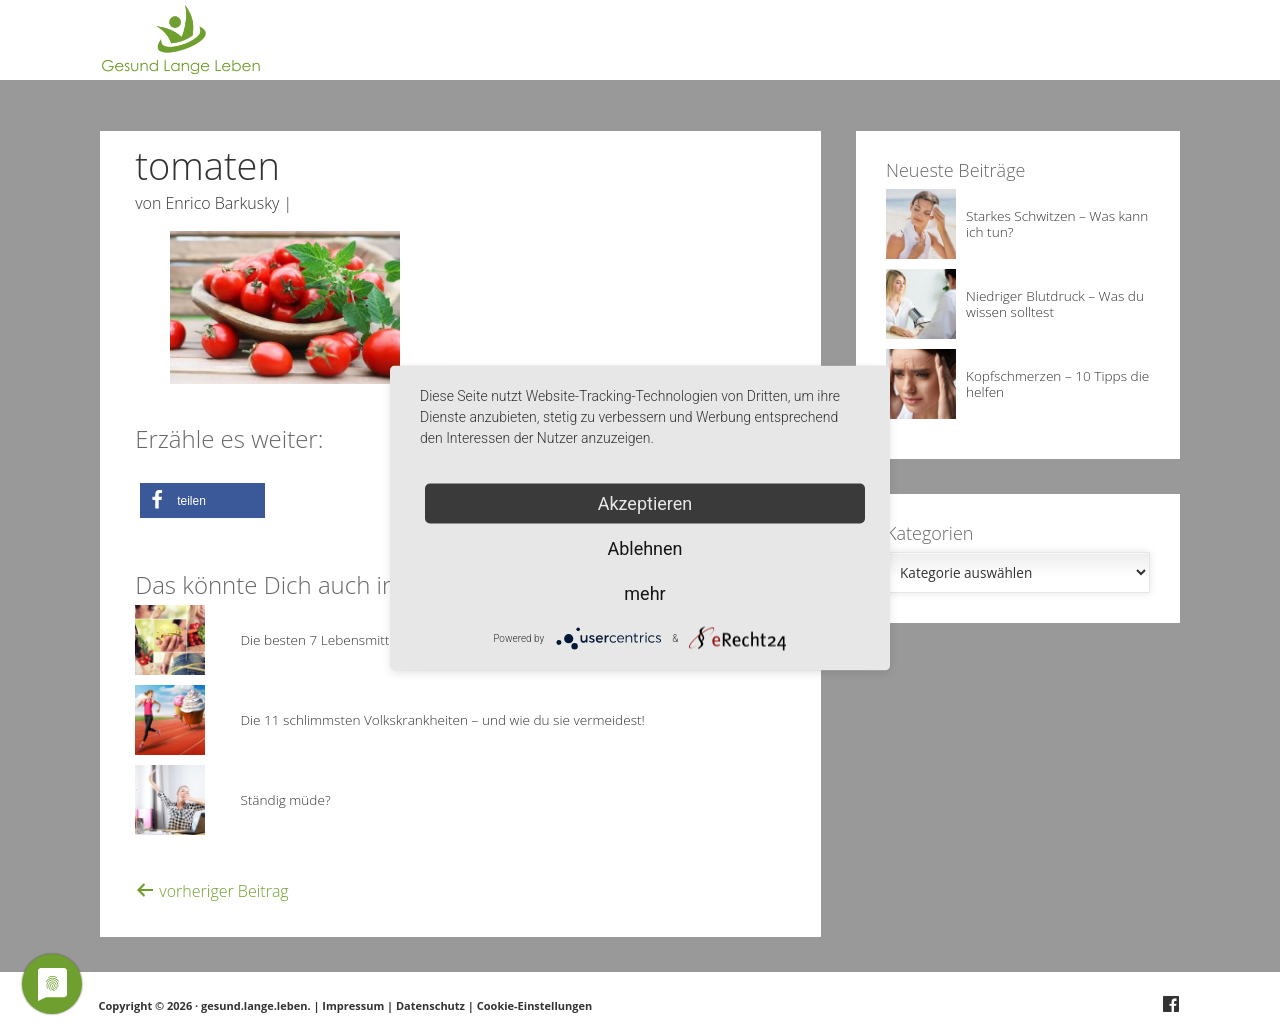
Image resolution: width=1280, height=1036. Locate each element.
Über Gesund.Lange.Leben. (987, 49)
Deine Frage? (1143, 49)
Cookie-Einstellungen (534, 1005)
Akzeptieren (645, 503)
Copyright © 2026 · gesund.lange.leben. (206, 1005)
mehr (644, 593)
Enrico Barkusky (223, 203)
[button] (202, 500)
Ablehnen (644, 548)
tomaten (207, 165)
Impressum (353, 1005)
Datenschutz (430, 1005)
